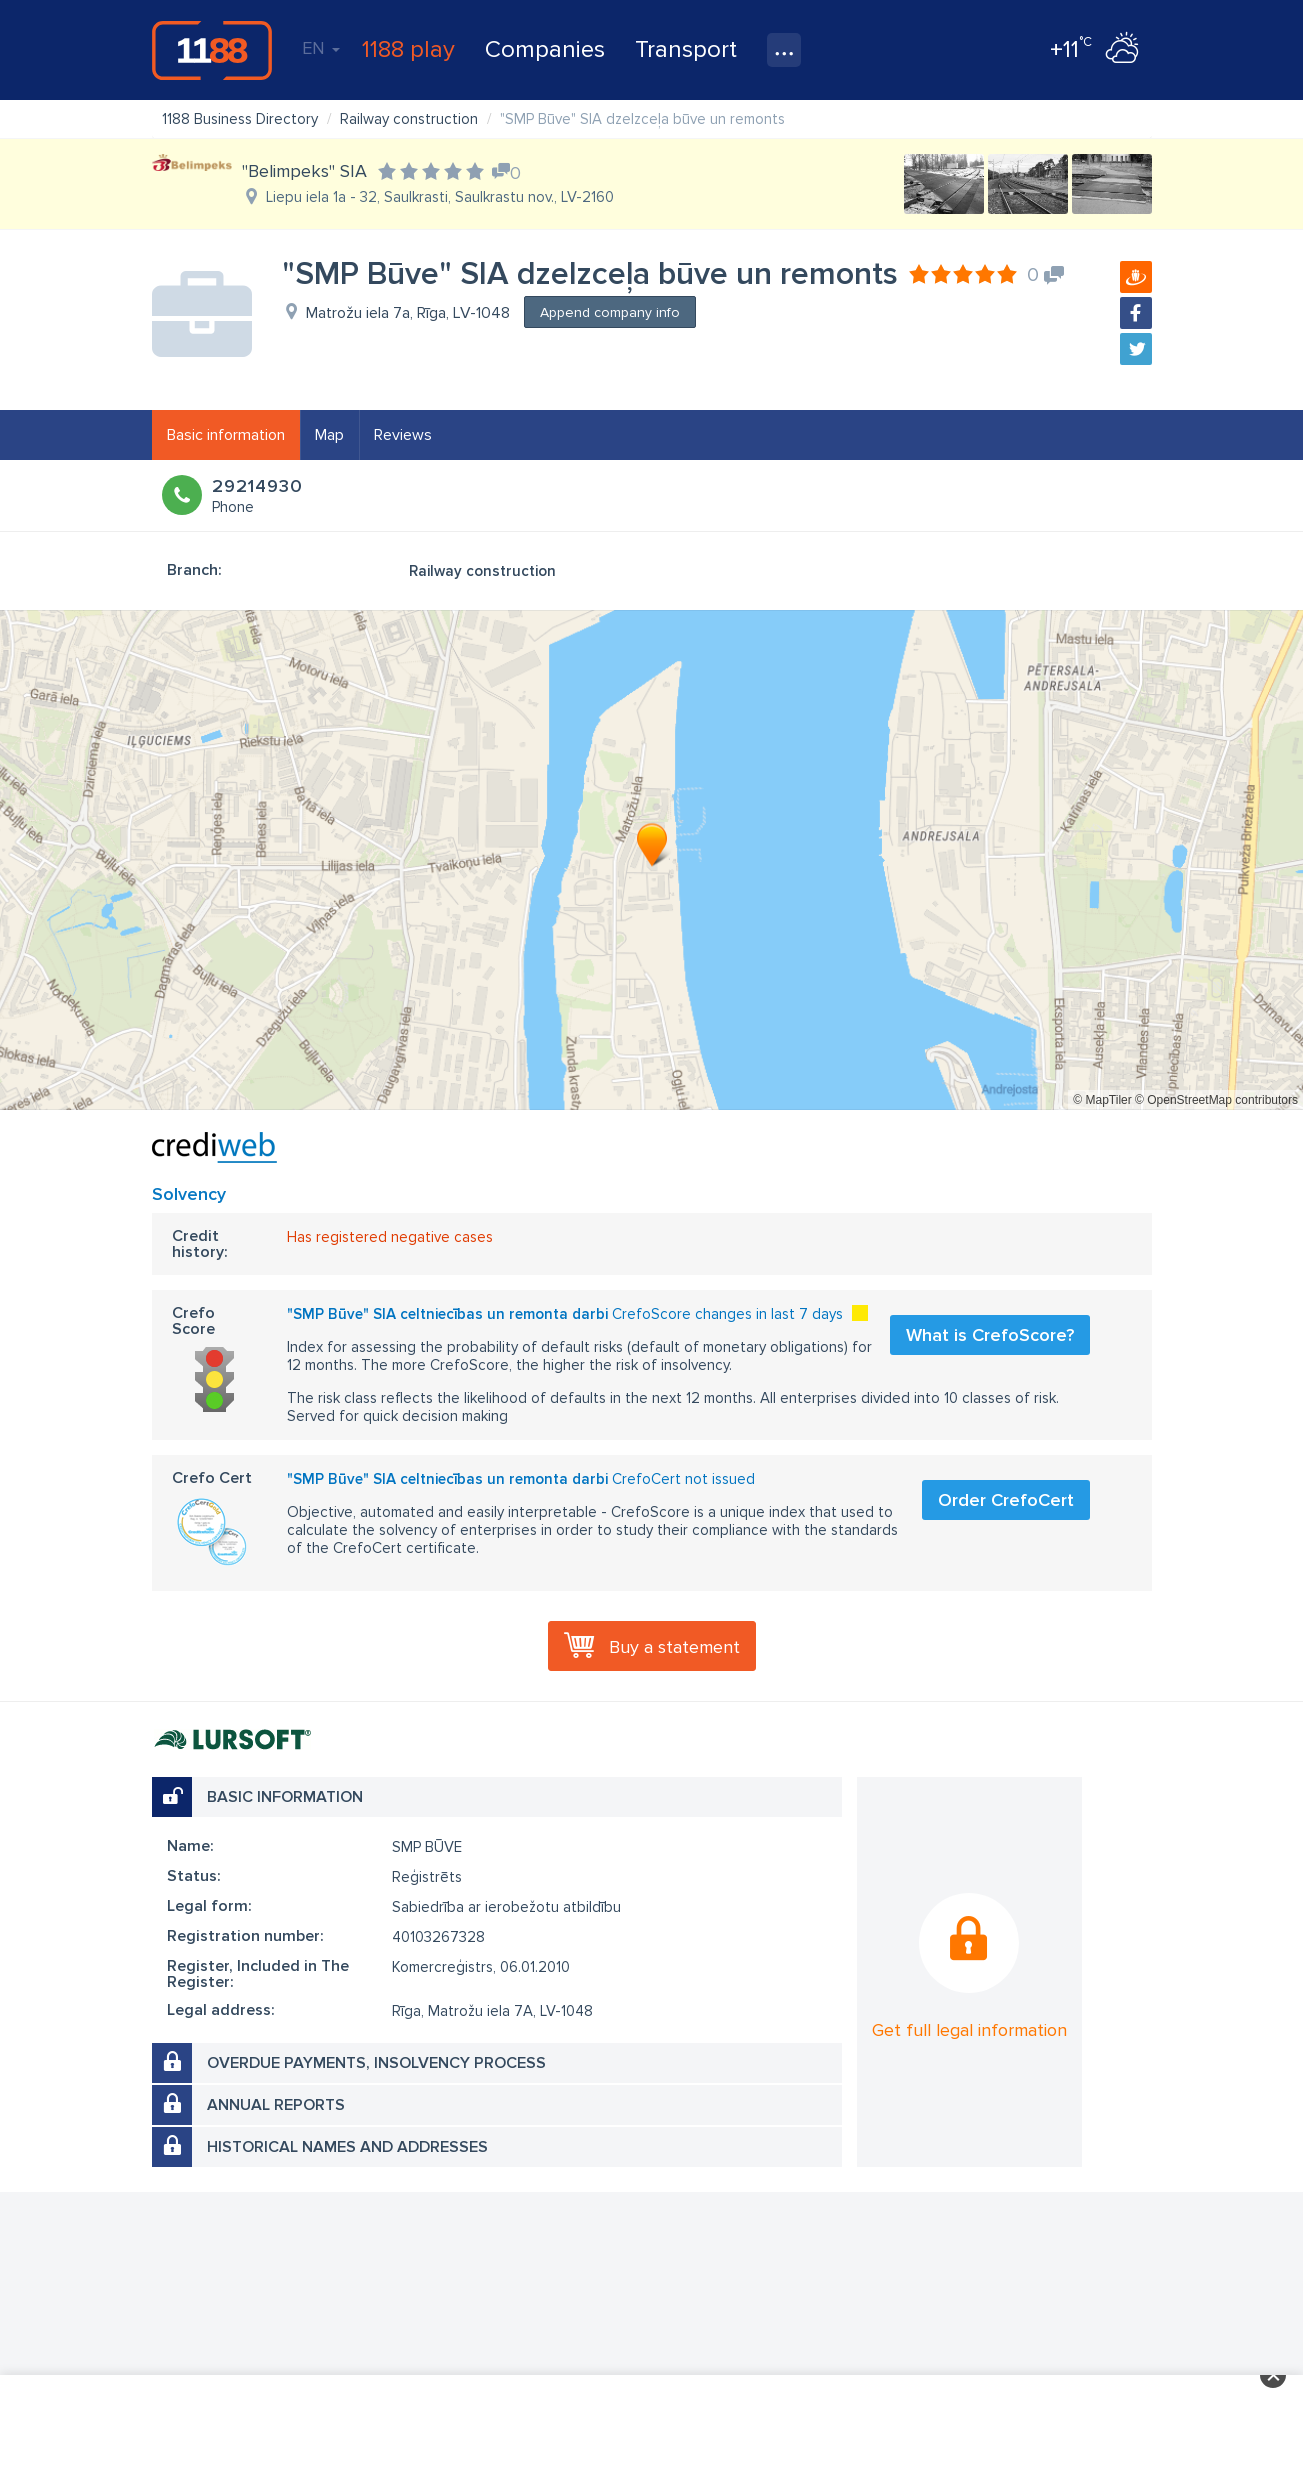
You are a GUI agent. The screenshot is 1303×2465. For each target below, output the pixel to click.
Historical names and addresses (347, 2147)
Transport (686, 49)
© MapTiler (1102, 1100)
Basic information (226, 435)
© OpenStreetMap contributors (1216, 1100)
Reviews (403, 435)
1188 (212, 50)
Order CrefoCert (1006, 1500)
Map (329, 435)
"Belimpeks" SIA (304, 171)
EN (321, 48)
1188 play (408, 49)
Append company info (610, 312)
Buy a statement (674, 1647)
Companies (545, 49)
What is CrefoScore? (990, 1335)
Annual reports (276, 2105)
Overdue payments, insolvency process (376, 2063)
